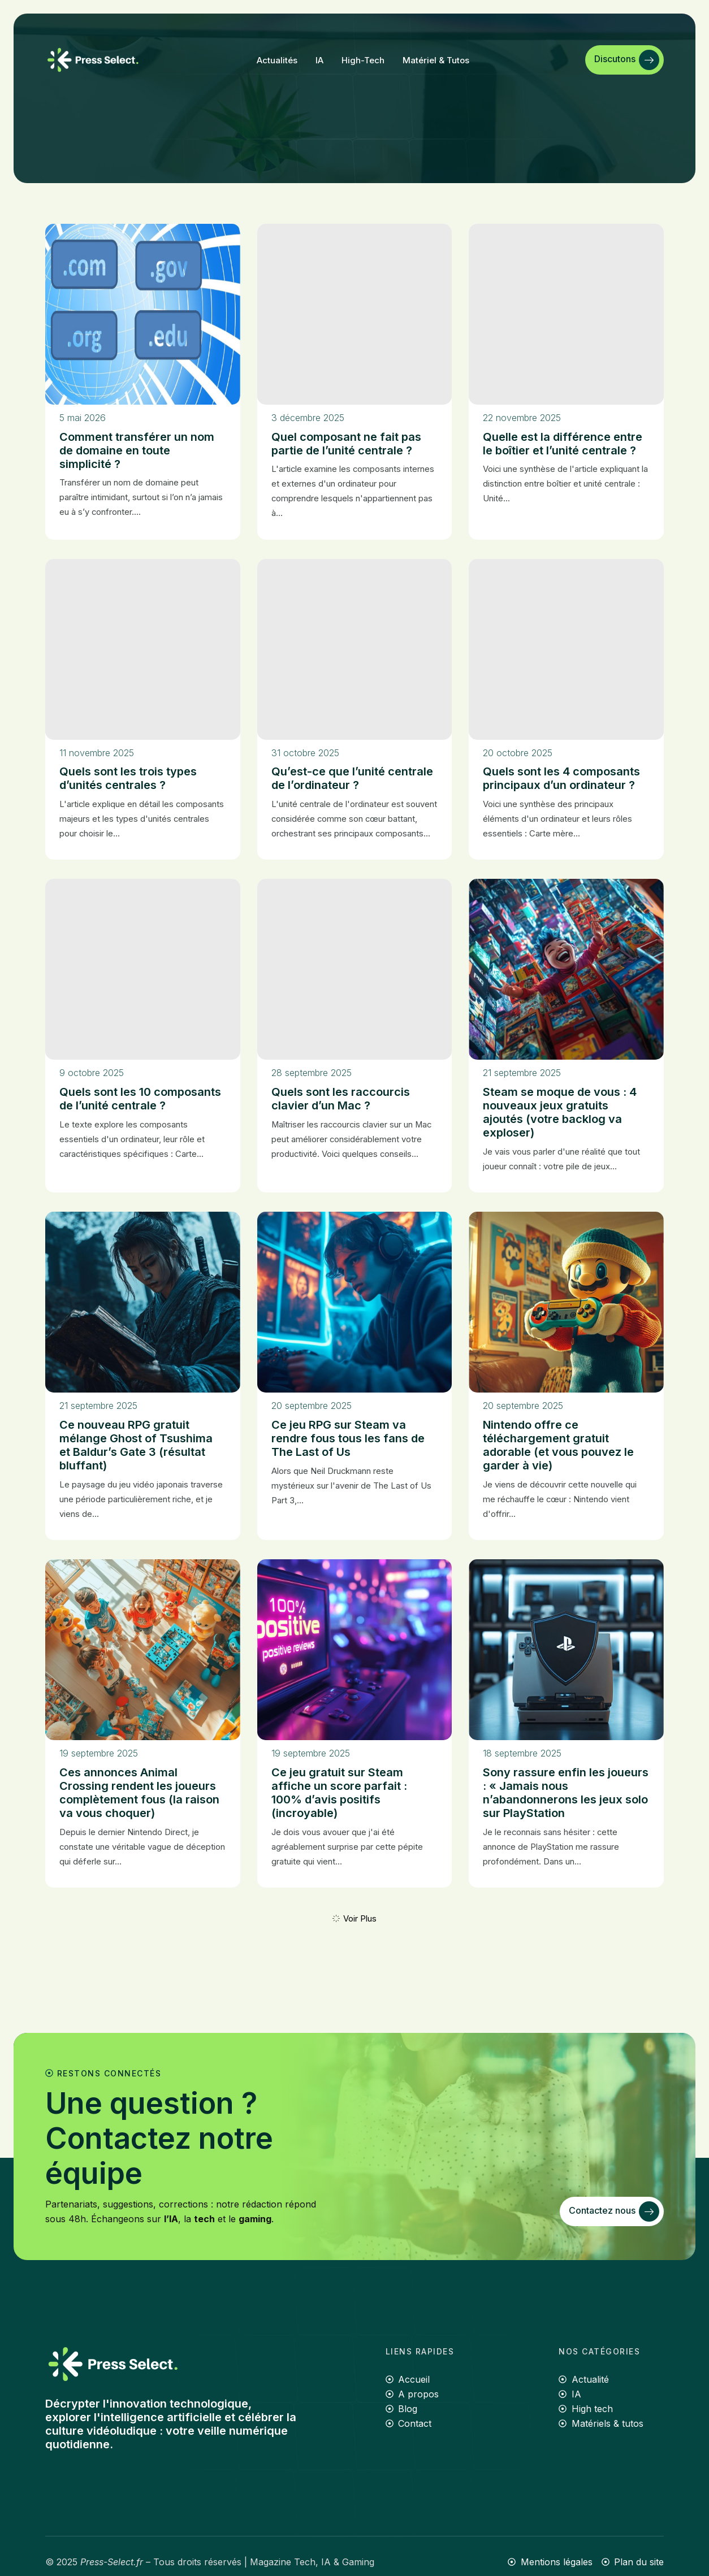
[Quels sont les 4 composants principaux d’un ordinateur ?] (566, 649)
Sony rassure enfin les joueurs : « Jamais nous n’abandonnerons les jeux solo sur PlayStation (566, 1793)
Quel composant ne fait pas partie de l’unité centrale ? (346, 443)
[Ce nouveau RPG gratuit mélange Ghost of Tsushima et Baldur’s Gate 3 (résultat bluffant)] (142, 1302)
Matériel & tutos (436, 60)
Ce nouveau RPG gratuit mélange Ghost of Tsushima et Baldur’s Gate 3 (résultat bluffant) (136, 1445)
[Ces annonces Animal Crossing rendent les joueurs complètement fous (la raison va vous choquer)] (142, 1649)
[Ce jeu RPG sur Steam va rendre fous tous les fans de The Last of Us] (354, 1302)
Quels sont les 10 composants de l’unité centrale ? (140, 1098)
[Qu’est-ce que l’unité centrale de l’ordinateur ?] (354, 649)
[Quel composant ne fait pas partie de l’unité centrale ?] (354, 314)
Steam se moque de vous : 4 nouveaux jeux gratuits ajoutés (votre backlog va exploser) (560, 1112)
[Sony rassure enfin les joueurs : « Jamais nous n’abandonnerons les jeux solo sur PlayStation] (566, 1649)
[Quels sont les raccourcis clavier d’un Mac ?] (354, 969)
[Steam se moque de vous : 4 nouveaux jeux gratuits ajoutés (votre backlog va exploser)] (566, 969)
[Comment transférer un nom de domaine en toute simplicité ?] (142, 314)
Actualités (277, 60)
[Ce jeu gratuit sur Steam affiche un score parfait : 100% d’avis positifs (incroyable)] (354, 1649)
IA (319, 60)
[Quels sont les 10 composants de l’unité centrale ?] (142, 969)
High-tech (362, 60)
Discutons (626, 60)
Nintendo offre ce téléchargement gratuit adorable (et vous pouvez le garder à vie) (558, 1445)
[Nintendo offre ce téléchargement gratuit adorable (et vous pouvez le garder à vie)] (566, 1302)
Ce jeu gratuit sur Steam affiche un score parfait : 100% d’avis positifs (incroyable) (339, 1793)
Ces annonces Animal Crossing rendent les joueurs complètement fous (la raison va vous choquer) (139, 1793)
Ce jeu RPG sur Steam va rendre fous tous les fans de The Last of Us (348, 1438)
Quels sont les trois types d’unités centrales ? (128, 778)
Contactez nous (614, 2211)
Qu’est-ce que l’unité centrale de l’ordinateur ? (352, 778)
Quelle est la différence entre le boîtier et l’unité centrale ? (562, 443)
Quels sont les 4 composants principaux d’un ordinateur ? (561, 778)
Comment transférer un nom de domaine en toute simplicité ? (136, 450)
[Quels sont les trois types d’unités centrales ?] (142, 649)
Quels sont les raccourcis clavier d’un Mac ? (340, 1098)
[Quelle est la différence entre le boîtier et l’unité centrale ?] (566, 314)
